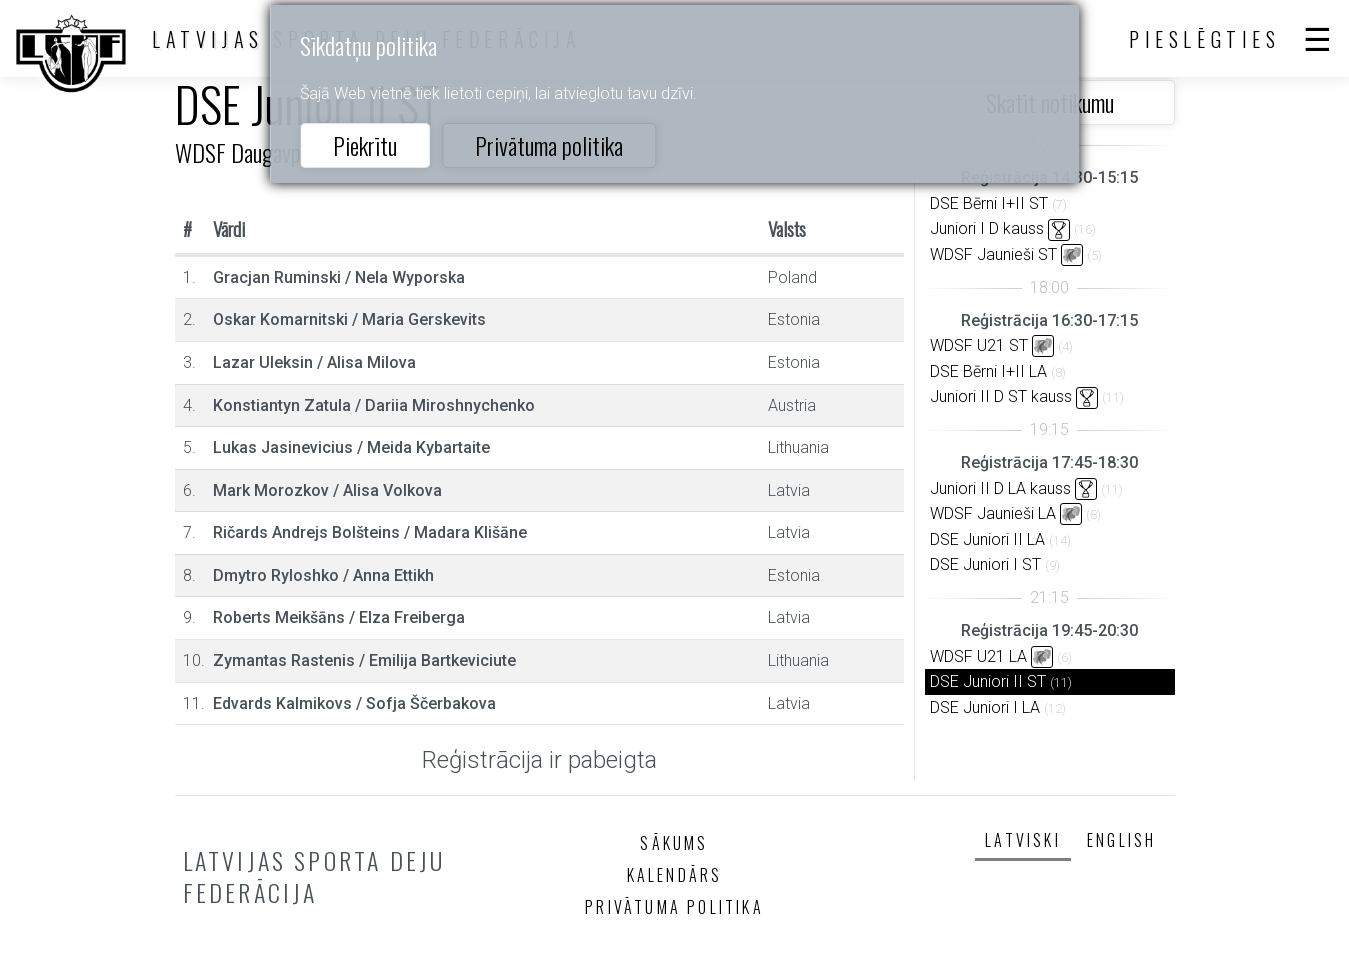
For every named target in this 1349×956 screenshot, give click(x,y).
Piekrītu (365, 145)
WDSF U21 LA (978, 656)
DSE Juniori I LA (985, 707)
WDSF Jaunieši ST (993, 254)
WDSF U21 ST (979, 345)
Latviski (1023, 840)
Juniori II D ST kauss (1001, 396)
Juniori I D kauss (987, 228)
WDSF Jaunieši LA (993, 513)
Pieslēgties (1205, 39)
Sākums (674, 843)
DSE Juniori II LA (987, 539)
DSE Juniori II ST (988, 681)
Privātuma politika (549, 145)
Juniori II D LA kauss (1000, 488)
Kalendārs (675, 875)
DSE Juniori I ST (985, 564)
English (1121, 840)
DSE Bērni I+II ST (989, 203)
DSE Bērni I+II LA (988, 371)
